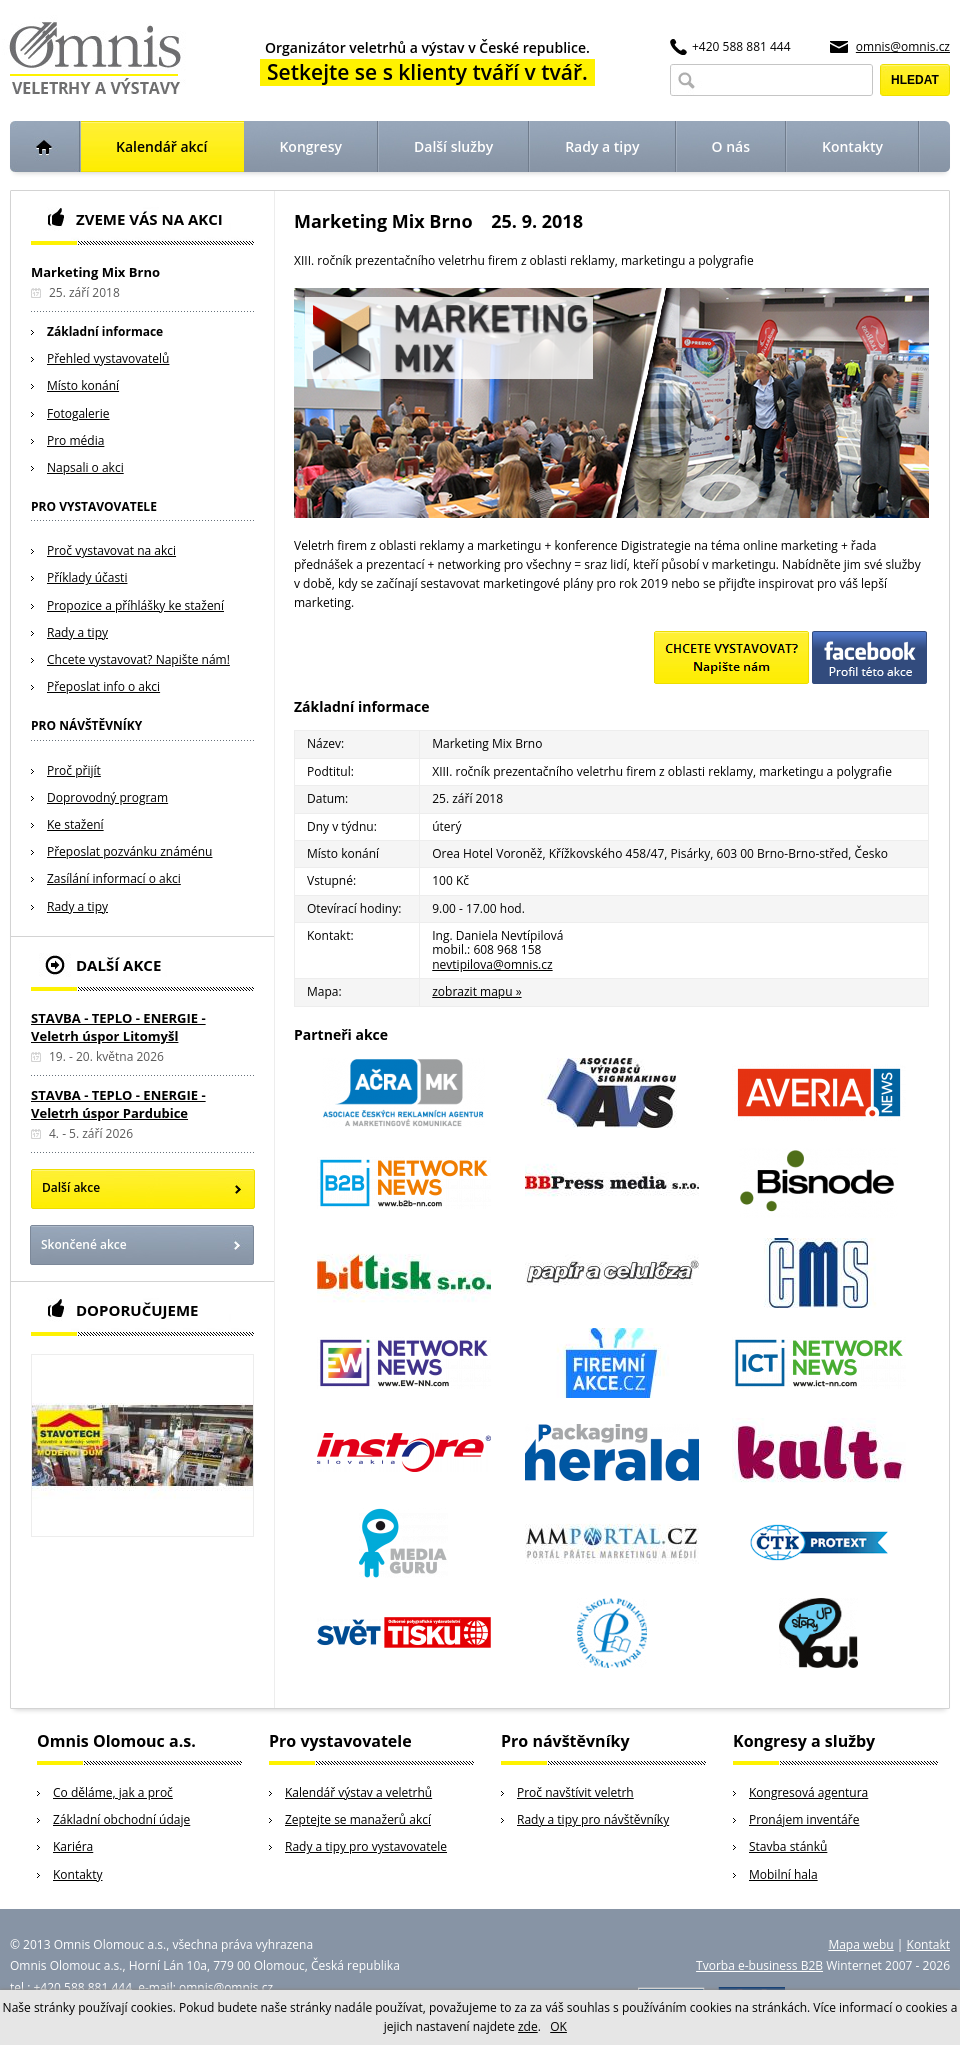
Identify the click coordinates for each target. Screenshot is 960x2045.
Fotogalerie (78, 413)
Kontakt (928, 1944)
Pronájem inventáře (804, 1819)
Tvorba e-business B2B (759, 1965)
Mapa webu (860, 1944)
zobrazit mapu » (476, 991)
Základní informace (105, 331)
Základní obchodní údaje (121, 1819)
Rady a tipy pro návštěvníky (593, 1819)
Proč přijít (74, 770)
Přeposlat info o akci (103, 686)
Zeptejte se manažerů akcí (358, 1819)
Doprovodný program (107, 797)
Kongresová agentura (808, 1792)
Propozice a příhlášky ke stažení (135, 605)
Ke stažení (75, 824)
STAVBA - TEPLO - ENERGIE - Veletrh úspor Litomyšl (118, 1027)
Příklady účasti (87, 577)
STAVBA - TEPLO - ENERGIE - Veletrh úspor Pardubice (118, 1104)
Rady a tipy (77, 632)
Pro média (75, 440)
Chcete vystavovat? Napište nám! (138, 659)
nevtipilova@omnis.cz (492, 964)
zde (528, 2026)
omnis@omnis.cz (903, 46)
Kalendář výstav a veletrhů (358, 1792)
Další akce (71, 1187)
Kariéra (73, 1846)
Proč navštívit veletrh (575, 1792)
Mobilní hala (783, 1874)
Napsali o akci (85, 467)
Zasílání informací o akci (114, 878)
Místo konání (83, 385)
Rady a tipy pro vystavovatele (366, 1846)
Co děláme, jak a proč (113, 1792)
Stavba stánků (788, 1846)
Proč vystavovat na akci (111, 550)
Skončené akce (84, 1244)
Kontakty (77, 1874)
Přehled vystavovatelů (108, 358)
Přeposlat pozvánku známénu (129, 851)
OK (558, 2026)
